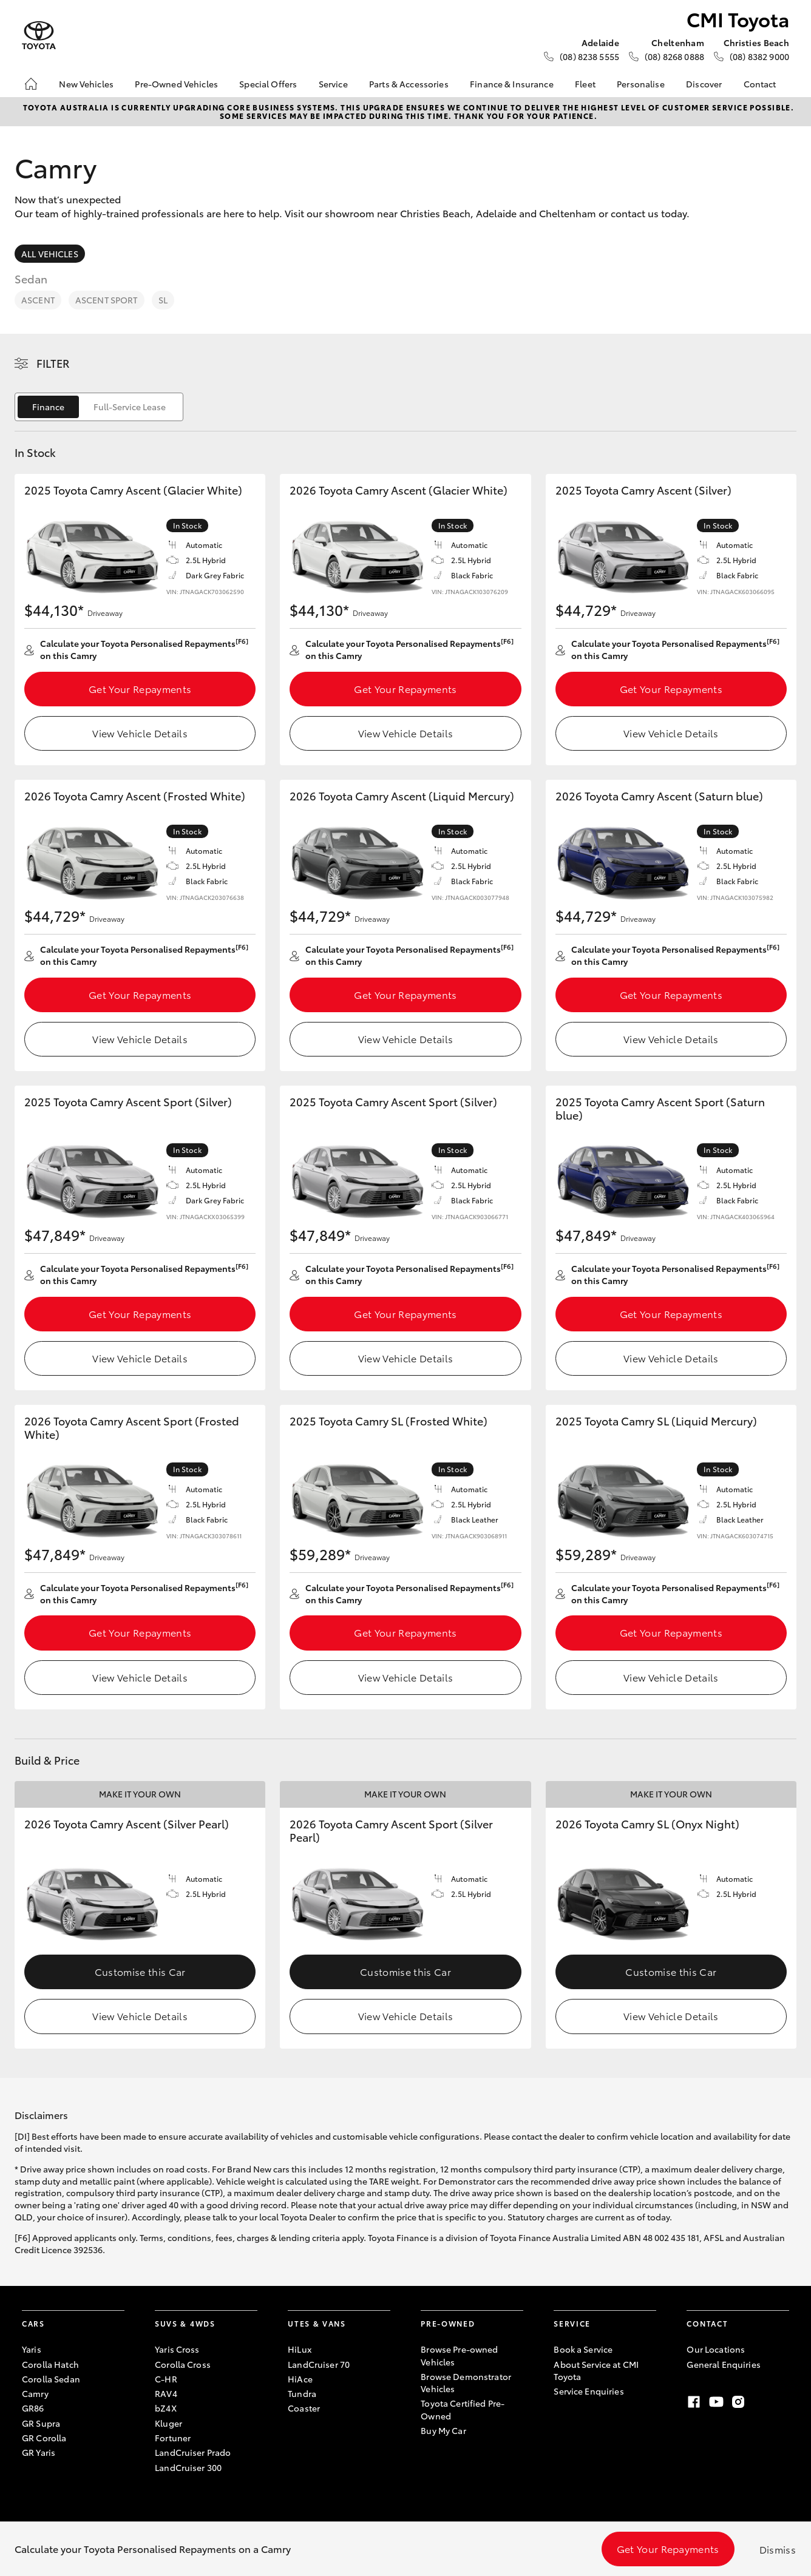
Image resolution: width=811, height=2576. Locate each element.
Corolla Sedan (51, 2379)
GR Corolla (44, 2438)
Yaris (31, 2349)
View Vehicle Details (139, 733)
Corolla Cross (183, 2364)
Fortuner (173, 2438)
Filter (53, 363)
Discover (704, 84)
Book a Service (583, 2349)
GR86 (33, 2408)
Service (333, 84)
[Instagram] (738, 2402)
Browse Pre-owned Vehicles (459, 2355)
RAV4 (166, 2393)
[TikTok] (760, 2402)
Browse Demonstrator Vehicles (466, 2382)
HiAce (300, 2379)
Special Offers (268, 84)
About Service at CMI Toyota (596, 2370)
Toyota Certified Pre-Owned (462, 2409)
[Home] (31, 83)
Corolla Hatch (50, 2364)
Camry (35, 2393)
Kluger (168, 2423)
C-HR (166, 2379)
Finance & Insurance (512, 84)
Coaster (304, 2408)
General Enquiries (723, 2364)
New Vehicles (86, 84)
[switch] (99, 407)
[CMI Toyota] (39, 35)
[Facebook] (694, 2402)
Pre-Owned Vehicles (176, 84)
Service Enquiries (588, 2391)
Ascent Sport (106, 300)
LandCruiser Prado (193, 2452)
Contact (760, 84)
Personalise (641, 84)
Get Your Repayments (140, 688)
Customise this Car (140, 1971)
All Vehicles (49, 254)
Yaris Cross (177, 2349)
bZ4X (166, 2408)
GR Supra (41, 2423)
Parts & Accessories (409, 84)
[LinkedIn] (782, 2402)
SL (163, 300)
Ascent (38, 300)
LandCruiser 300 (188, 2467)
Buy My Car (443, 2430)
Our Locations (716, 2349)
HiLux (299, 2349)
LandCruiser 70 (319, 2364)
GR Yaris (38, 2452)
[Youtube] (716, 2402)
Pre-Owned (448, 2323)
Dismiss (777, 2549)
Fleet (585, 84)
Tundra (302, 2393)
